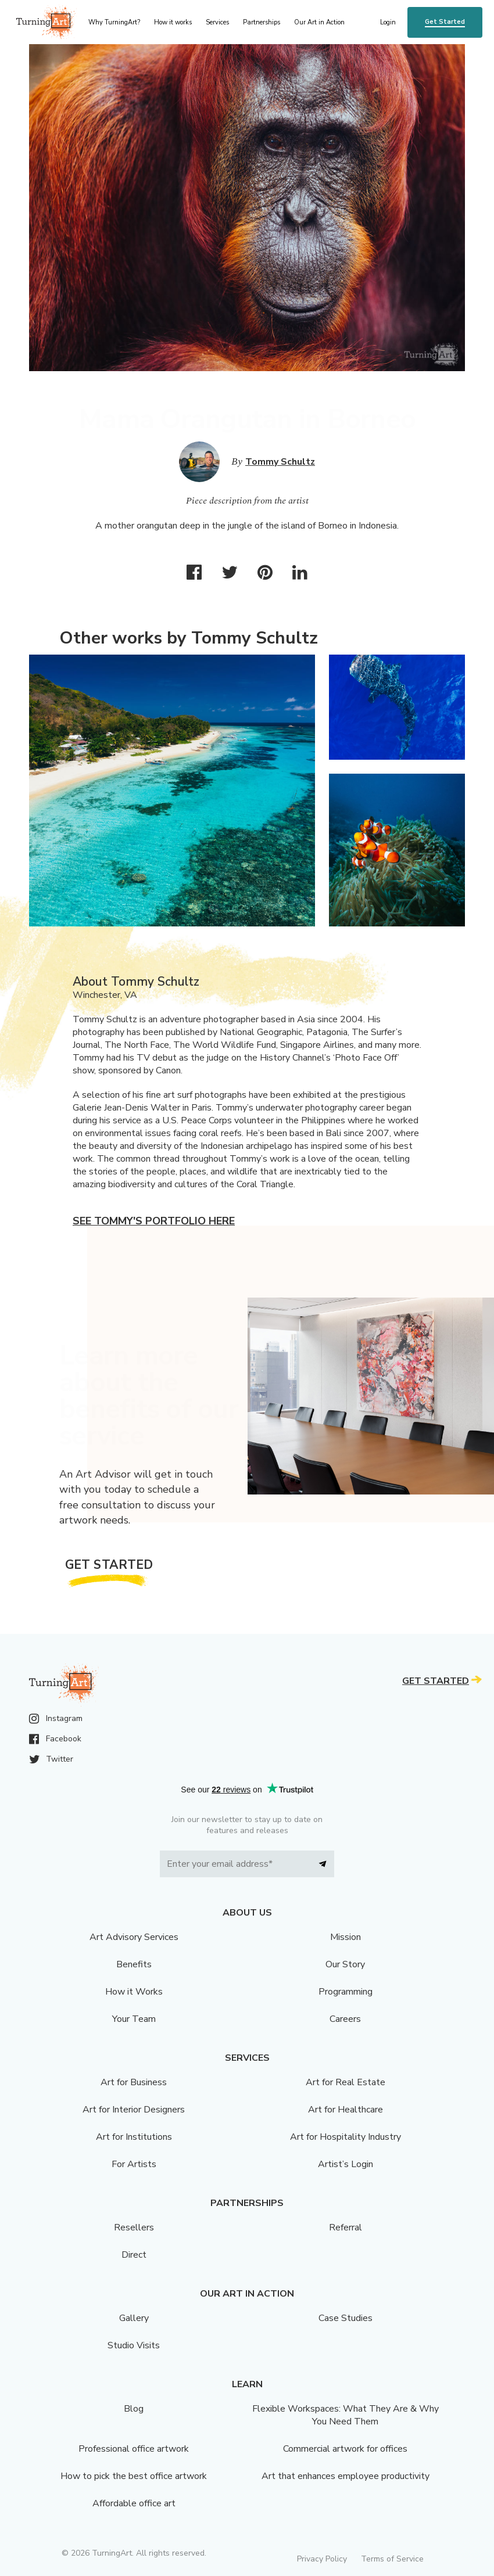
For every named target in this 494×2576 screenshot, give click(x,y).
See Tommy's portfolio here (154, 1221)
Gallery (134, 2318)
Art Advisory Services (134, 1937)
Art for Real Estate (345, 2082)
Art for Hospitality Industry (345, 2137)
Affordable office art (134, 2503)
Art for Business (134, 2082)
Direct (133, 2254)
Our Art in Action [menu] (319, 22)
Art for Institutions (134, 2137)
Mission (345, 1937)
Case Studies (345, 2318)
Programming (345, 1991)
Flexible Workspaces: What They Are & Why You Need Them (345, 2415)
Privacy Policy (322, 2558)
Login (388, 22)
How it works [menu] (173, 22)
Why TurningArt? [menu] (114, 22)
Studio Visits (134, 2345)
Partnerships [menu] (261, 22)
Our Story (345, 1964)
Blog (134, 2408)
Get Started (445, 21)
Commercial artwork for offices (345, 2448)
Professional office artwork (133, 2448)
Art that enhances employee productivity (345, 2476)
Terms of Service (392, 2558)
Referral (345, 2227)
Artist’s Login (345, 2164)
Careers (345, 2019)
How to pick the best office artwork (133, 2476)
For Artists (134, 2164)
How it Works (134, 1991)
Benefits (134, 1964)
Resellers (134, 2227)
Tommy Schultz (280, 461)
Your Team (134, 2019)
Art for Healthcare (345, 2109)
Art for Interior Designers (134, 2109)
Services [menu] (217, 22)
